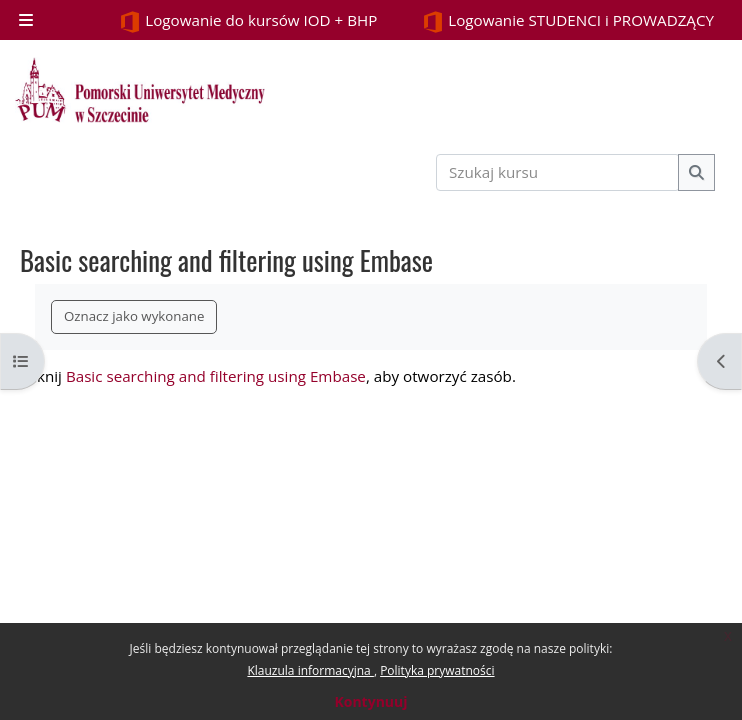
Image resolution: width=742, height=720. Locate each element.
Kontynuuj (370, 701)
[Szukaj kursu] (558, 172)
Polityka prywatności (437, 670)
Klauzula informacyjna (310, 670)
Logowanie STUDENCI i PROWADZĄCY (568, 21)
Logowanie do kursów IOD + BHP (248, 21)
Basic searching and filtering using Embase (216, 376)
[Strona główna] (140, 90)
